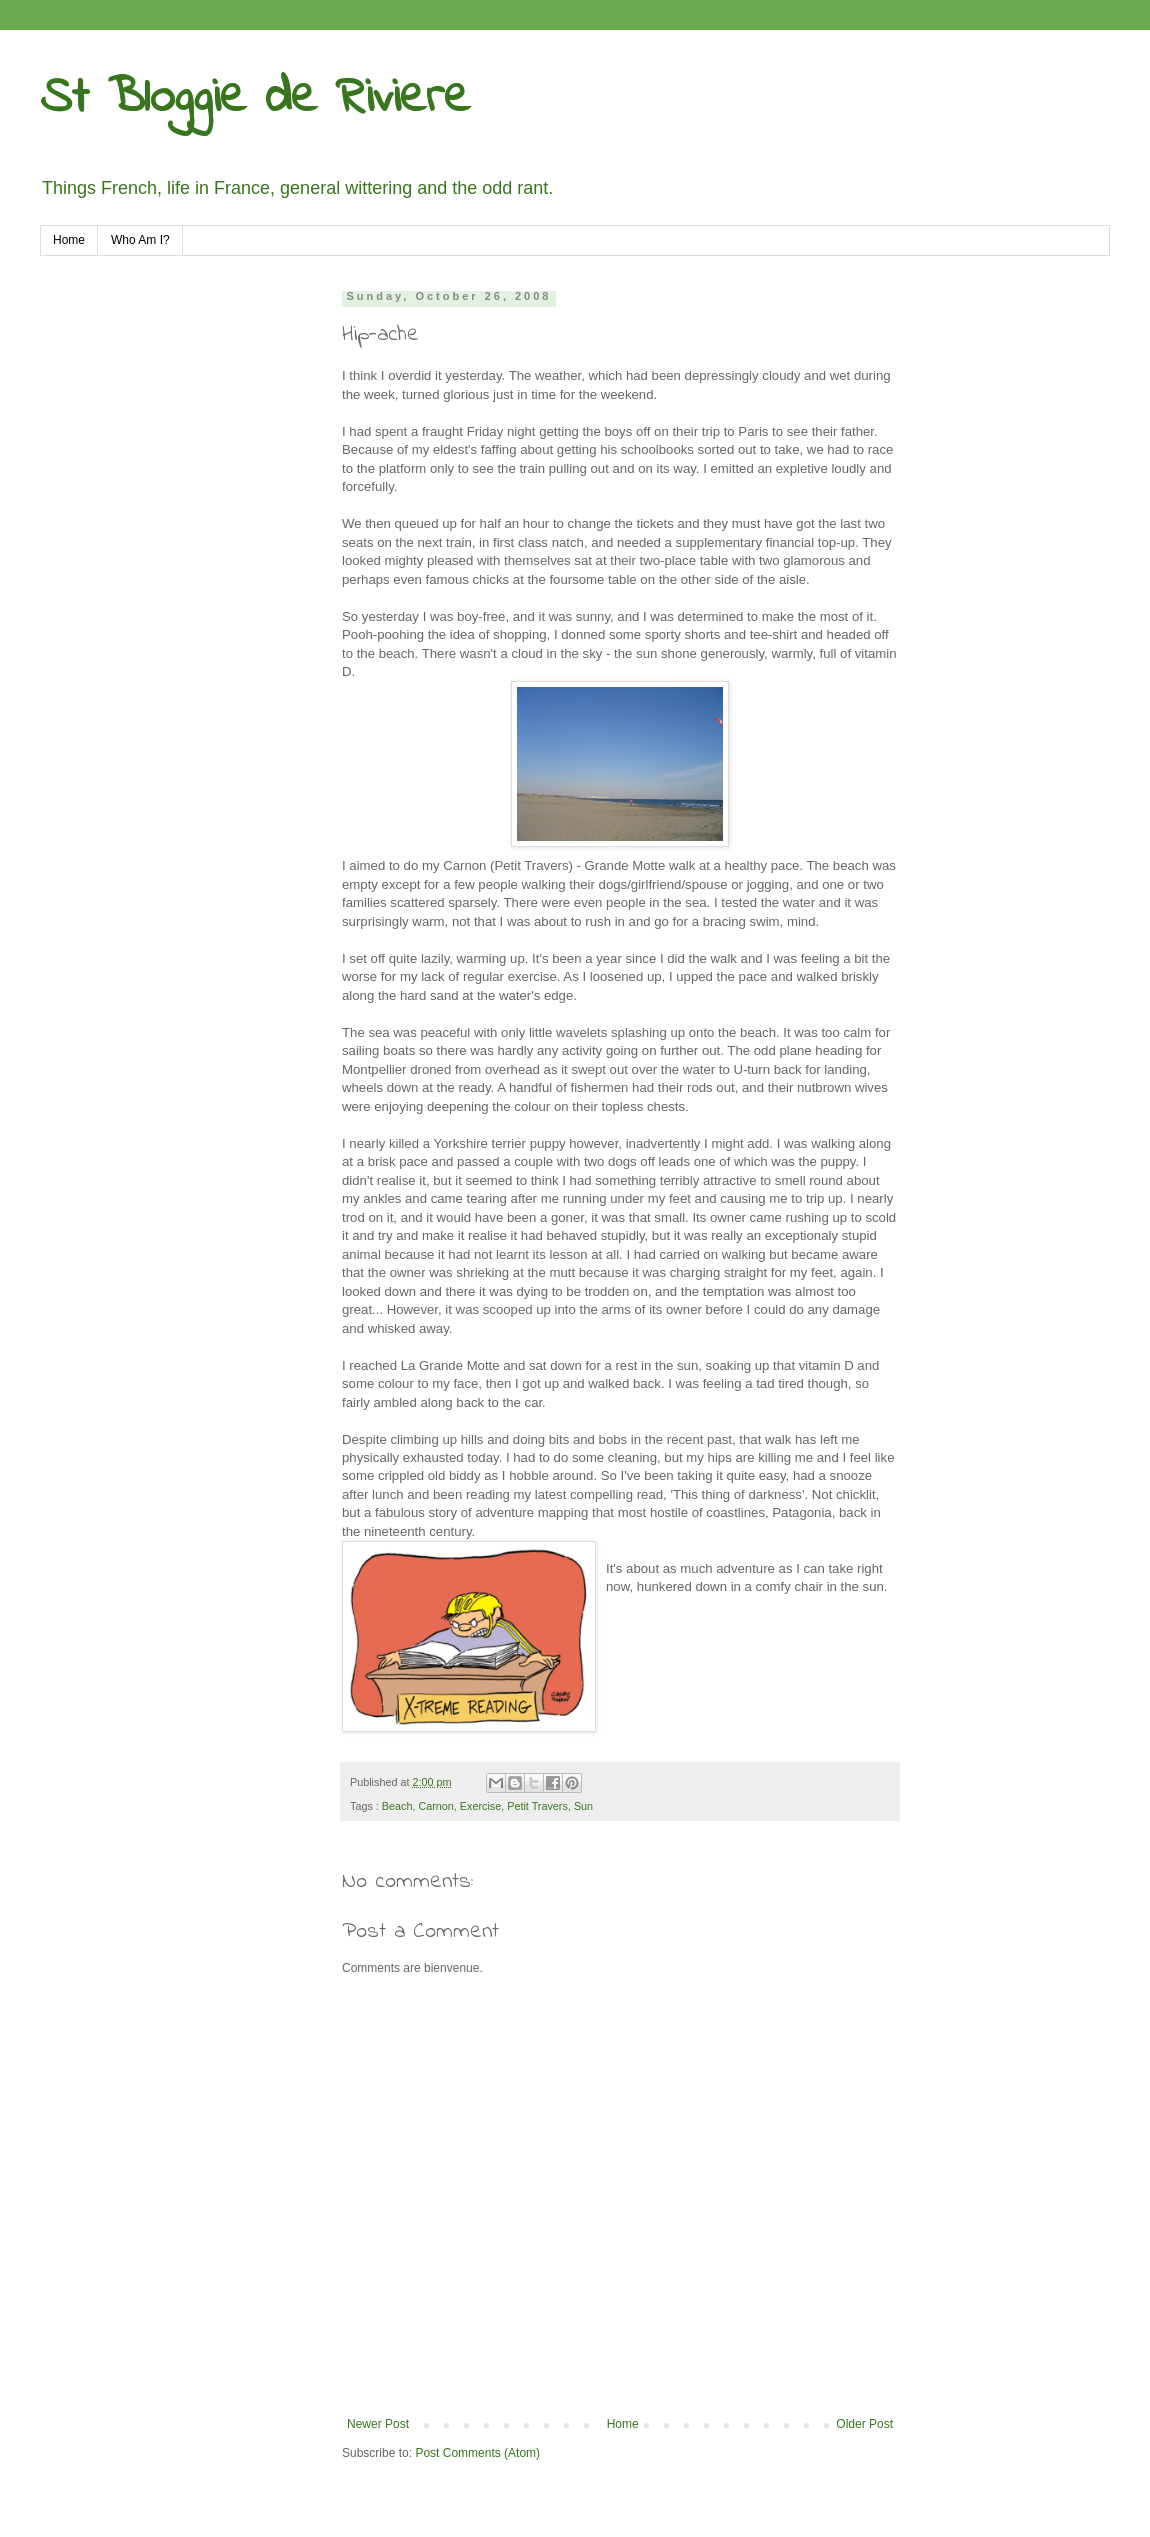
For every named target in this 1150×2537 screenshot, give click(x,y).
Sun (583, 1806)
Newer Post (378, 2424)
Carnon (435, 1806)
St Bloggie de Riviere (255, 98)
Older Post (864, 2424)
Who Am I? (140, 240)
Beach (397, 1806)
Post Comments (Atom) (477, 2453)
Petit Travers (537, 1806)
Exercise (480, 1806)
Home (69, 240)
